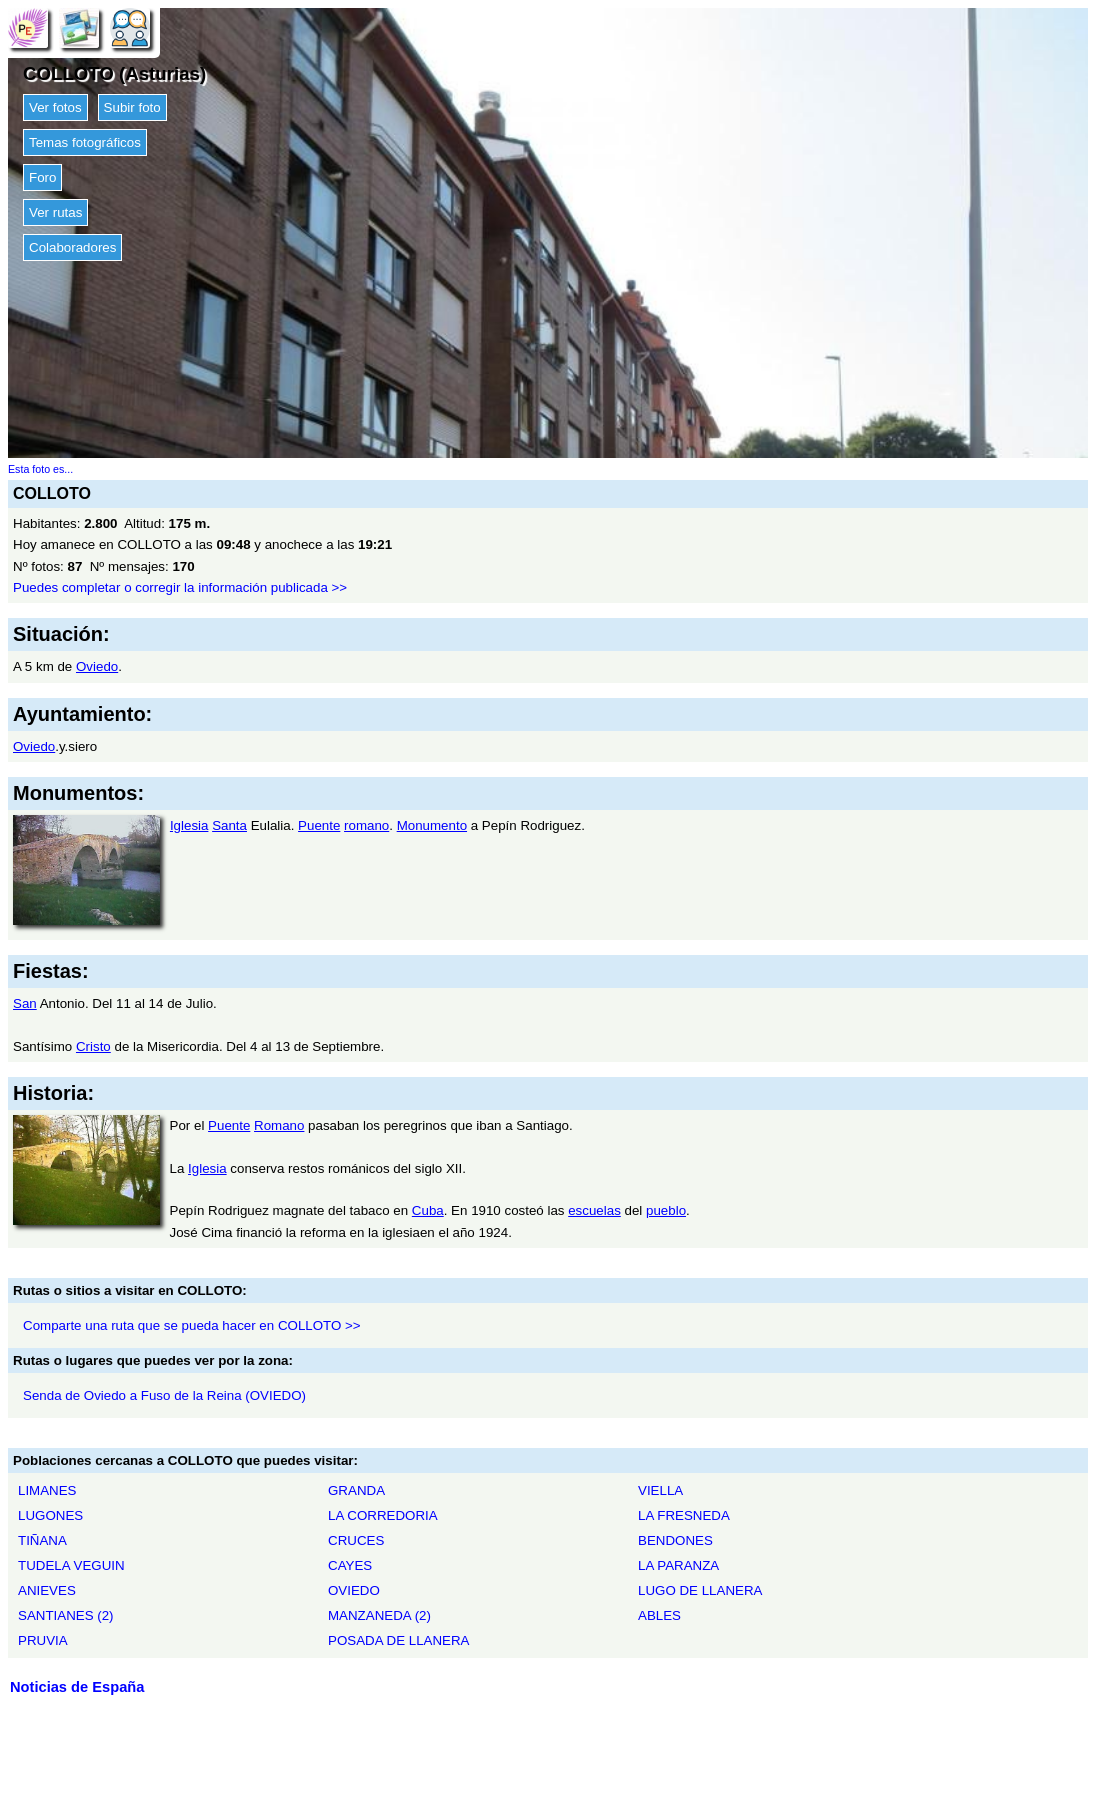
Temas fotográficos (85, 142)
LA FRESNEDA (684, 1515)
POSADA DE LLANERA (398, 1640)
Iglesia (189, 825)
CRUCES (356, 1540)
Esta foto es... (40, 469)
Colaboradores (72, 247)
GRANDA (356, 1490)
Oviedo (97, 666)
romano (366, 825)
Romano (279, 1125)
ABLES (659, 1615)
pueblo (666, 1210)
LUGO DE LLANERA (700, 1590)
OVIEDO (354, 1590)
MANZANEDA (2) (379, 1615)
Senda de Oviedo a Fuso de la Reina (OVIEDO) (164, 1395)
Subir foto (132, 107)
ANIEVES (47, 1590)
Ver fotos (55, 107)
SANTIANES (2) (66, 1615)
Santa (229, 825)
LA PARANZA (678, 1565)
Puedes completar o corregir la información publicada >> (180, 587)
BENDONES (675, 1540)
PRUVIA (43, 1640)
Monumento (432, 825)
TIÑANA (42, 1540)
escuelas (594, 1210)
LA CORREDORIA (383, 1515)
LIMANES (47, 1490)
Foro (42, 177)
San (25, 1003)
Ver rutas (55, 212)
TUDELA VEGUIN (71, 1565)
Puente (319, 825)
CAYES (350, 1565)
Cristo (93, 1046)
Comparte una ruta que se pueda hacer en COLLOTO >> (192, 1325)
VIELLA (660, 1490)
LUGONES (50, 1515)
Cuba (428, 1210)
